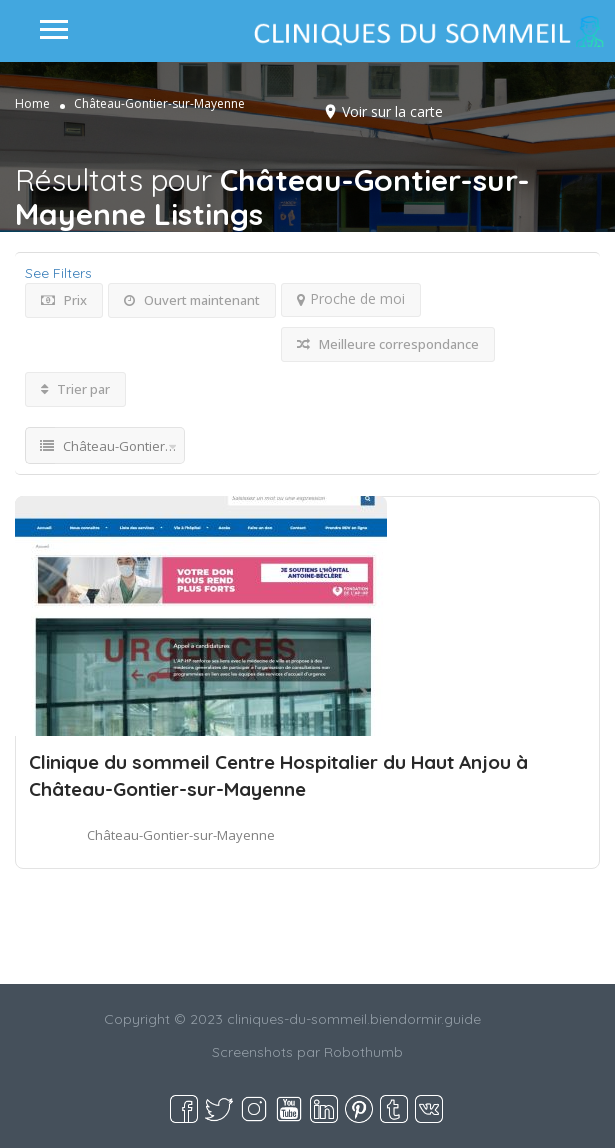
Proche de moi (351, 298)
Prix (64, 300)
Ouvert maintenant (192, 300)
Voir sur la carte (392, 111)
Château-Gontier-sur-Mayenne (181, 835)
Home (32, 103)
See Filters (58, 273)
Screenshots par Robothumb (307, 1052)
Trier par (75, 389)
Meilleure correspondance (388, 344)
